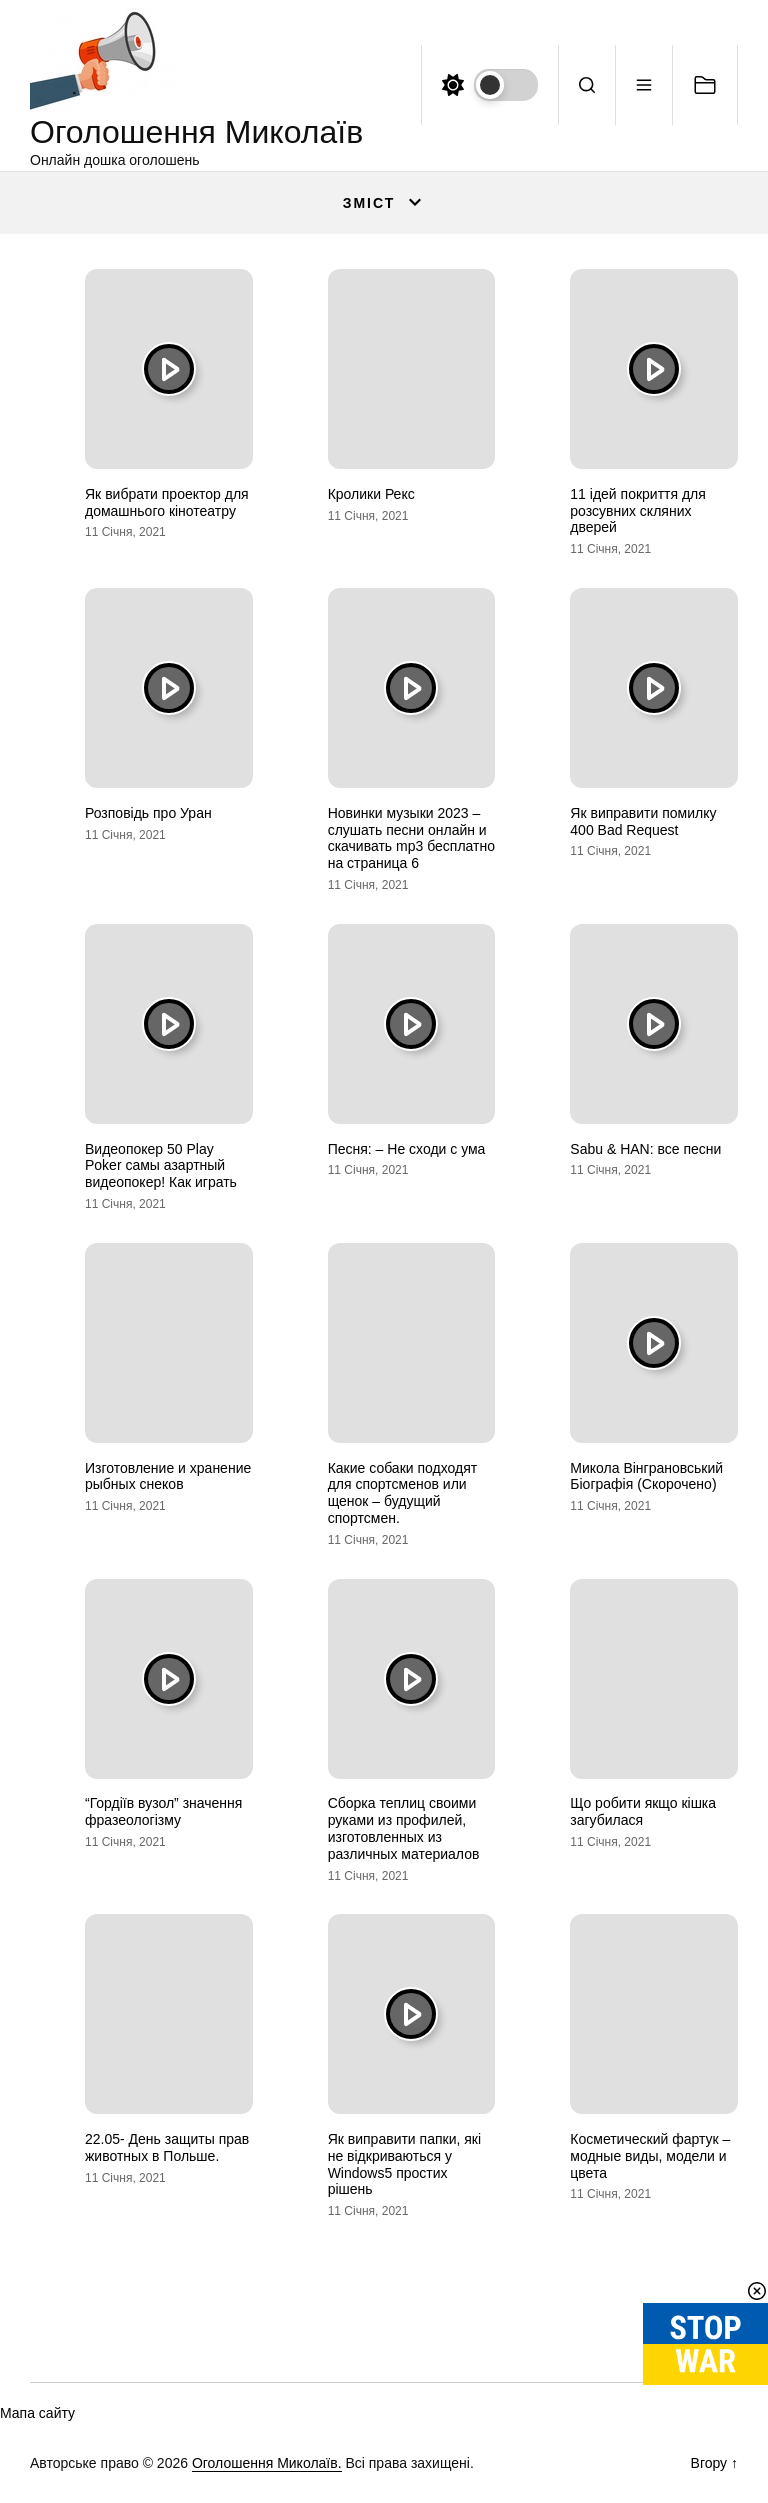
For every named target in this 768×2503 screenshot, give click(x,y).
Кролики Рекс (371, 494)
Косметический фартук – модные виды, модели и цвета (650, 2156)
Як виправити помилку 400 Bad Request (643, 821)
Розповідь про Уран (148, 813)
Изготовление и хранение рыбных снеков (168, 1476)
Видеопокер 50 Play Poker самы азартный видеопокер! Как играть (161, 1166)
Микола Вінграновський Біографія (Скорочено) (646, 1476)
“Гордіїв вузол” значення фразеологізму (163, 1811)
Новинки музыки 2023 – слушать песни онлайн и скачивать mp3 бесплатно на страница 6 (411, 838)
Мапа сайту (37, 2413)
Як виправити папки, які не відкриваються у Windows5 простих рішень (404, 2164)
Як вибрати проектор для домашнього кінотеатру (167, 502)
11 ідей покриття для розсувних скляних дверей (638, 511)
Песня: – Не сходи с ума (407, 1149)
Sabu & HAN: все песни (645, 1149)
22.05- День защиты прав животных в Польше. (167, 2147)
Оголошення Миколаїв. (267, 2463)
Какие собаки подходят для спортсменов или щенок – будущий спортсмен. (403, 1493)
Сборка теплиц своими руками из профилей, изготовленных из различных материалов (404, 1828)
